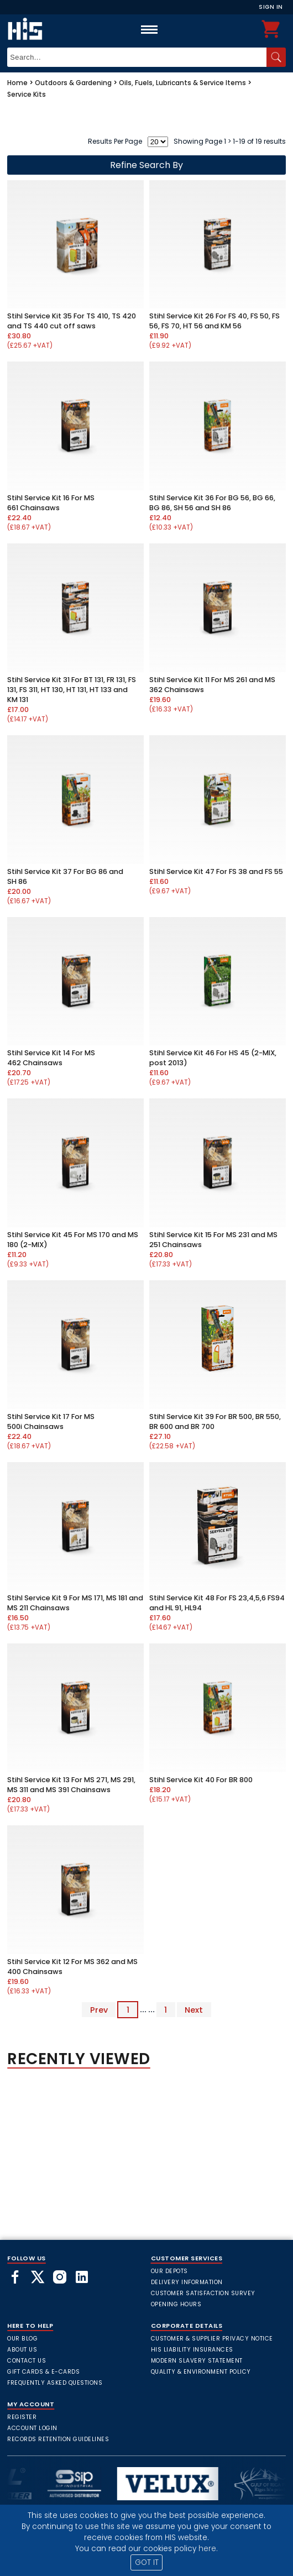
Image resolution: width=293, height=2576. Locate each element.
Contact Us (26, 2361)
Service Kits (26, 94)
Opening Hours (176, 2304)
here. (208, 2548)
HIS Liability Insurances (192, 2349)
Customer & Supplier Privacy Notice (212, 2338)
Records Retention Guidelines (58, 2439)
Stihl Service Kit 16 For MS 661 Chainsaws (51, 502)
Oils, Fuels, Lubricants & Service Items (182, 82)
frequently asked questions (54, 2383)
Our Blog (22, 2338)
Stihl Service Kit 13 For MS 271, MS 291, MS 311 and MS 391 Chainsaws (71, 1784)
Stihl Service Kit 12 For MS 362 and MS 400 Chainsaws (72, 1966)
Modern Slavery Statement (197, 2361)
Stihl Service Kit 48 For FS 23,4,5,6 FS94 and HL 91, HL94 (217, 1602)
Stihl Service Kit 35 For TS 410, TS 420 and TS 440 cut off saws (71, 321)
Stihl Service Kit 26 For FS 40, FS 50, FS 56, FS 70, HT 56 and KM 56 (214, 321)
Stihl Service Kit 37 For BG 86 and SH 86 (65, 876)
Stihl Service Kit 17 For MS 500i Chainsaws (51, 1421)
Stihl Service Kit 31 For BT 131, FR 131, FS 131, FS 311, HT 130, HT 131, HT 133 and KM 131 (71, 689)
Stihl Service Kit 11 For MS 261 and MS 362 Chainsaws (212, 684)
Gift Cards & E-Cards (43, 2372)
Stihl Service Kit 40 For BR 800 (201, 1779)
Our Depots (169, 2271)
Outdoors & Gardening (73, 82)
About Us (22, 2349)
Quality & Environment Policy (201, 2372)
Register (21, 2417)
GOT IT (147, 2562)
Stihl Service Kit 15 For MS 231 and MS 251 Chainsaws (213, 1239)
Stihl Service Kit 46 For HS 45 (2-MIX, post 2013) (212, 1057)
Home (17, 82)
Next (194, 2009)
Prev (99, 2009)
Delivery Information (187, 2282)
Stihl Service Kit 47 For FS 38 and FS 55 (216, 871)
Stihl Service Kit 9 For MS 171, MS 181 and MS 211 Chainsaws (75, 1602)
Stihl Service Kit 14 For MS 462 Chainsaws (51, 1057)
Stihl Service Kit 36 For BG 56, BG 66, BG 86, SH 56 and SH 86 (212, 502)
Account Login (32, 2428)
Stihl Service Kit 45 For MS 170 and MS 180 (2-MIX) (72, 1239)
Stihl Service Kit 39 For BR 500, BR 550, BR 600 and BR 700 (215, 1421)
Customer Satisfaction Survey (203, 2293)
